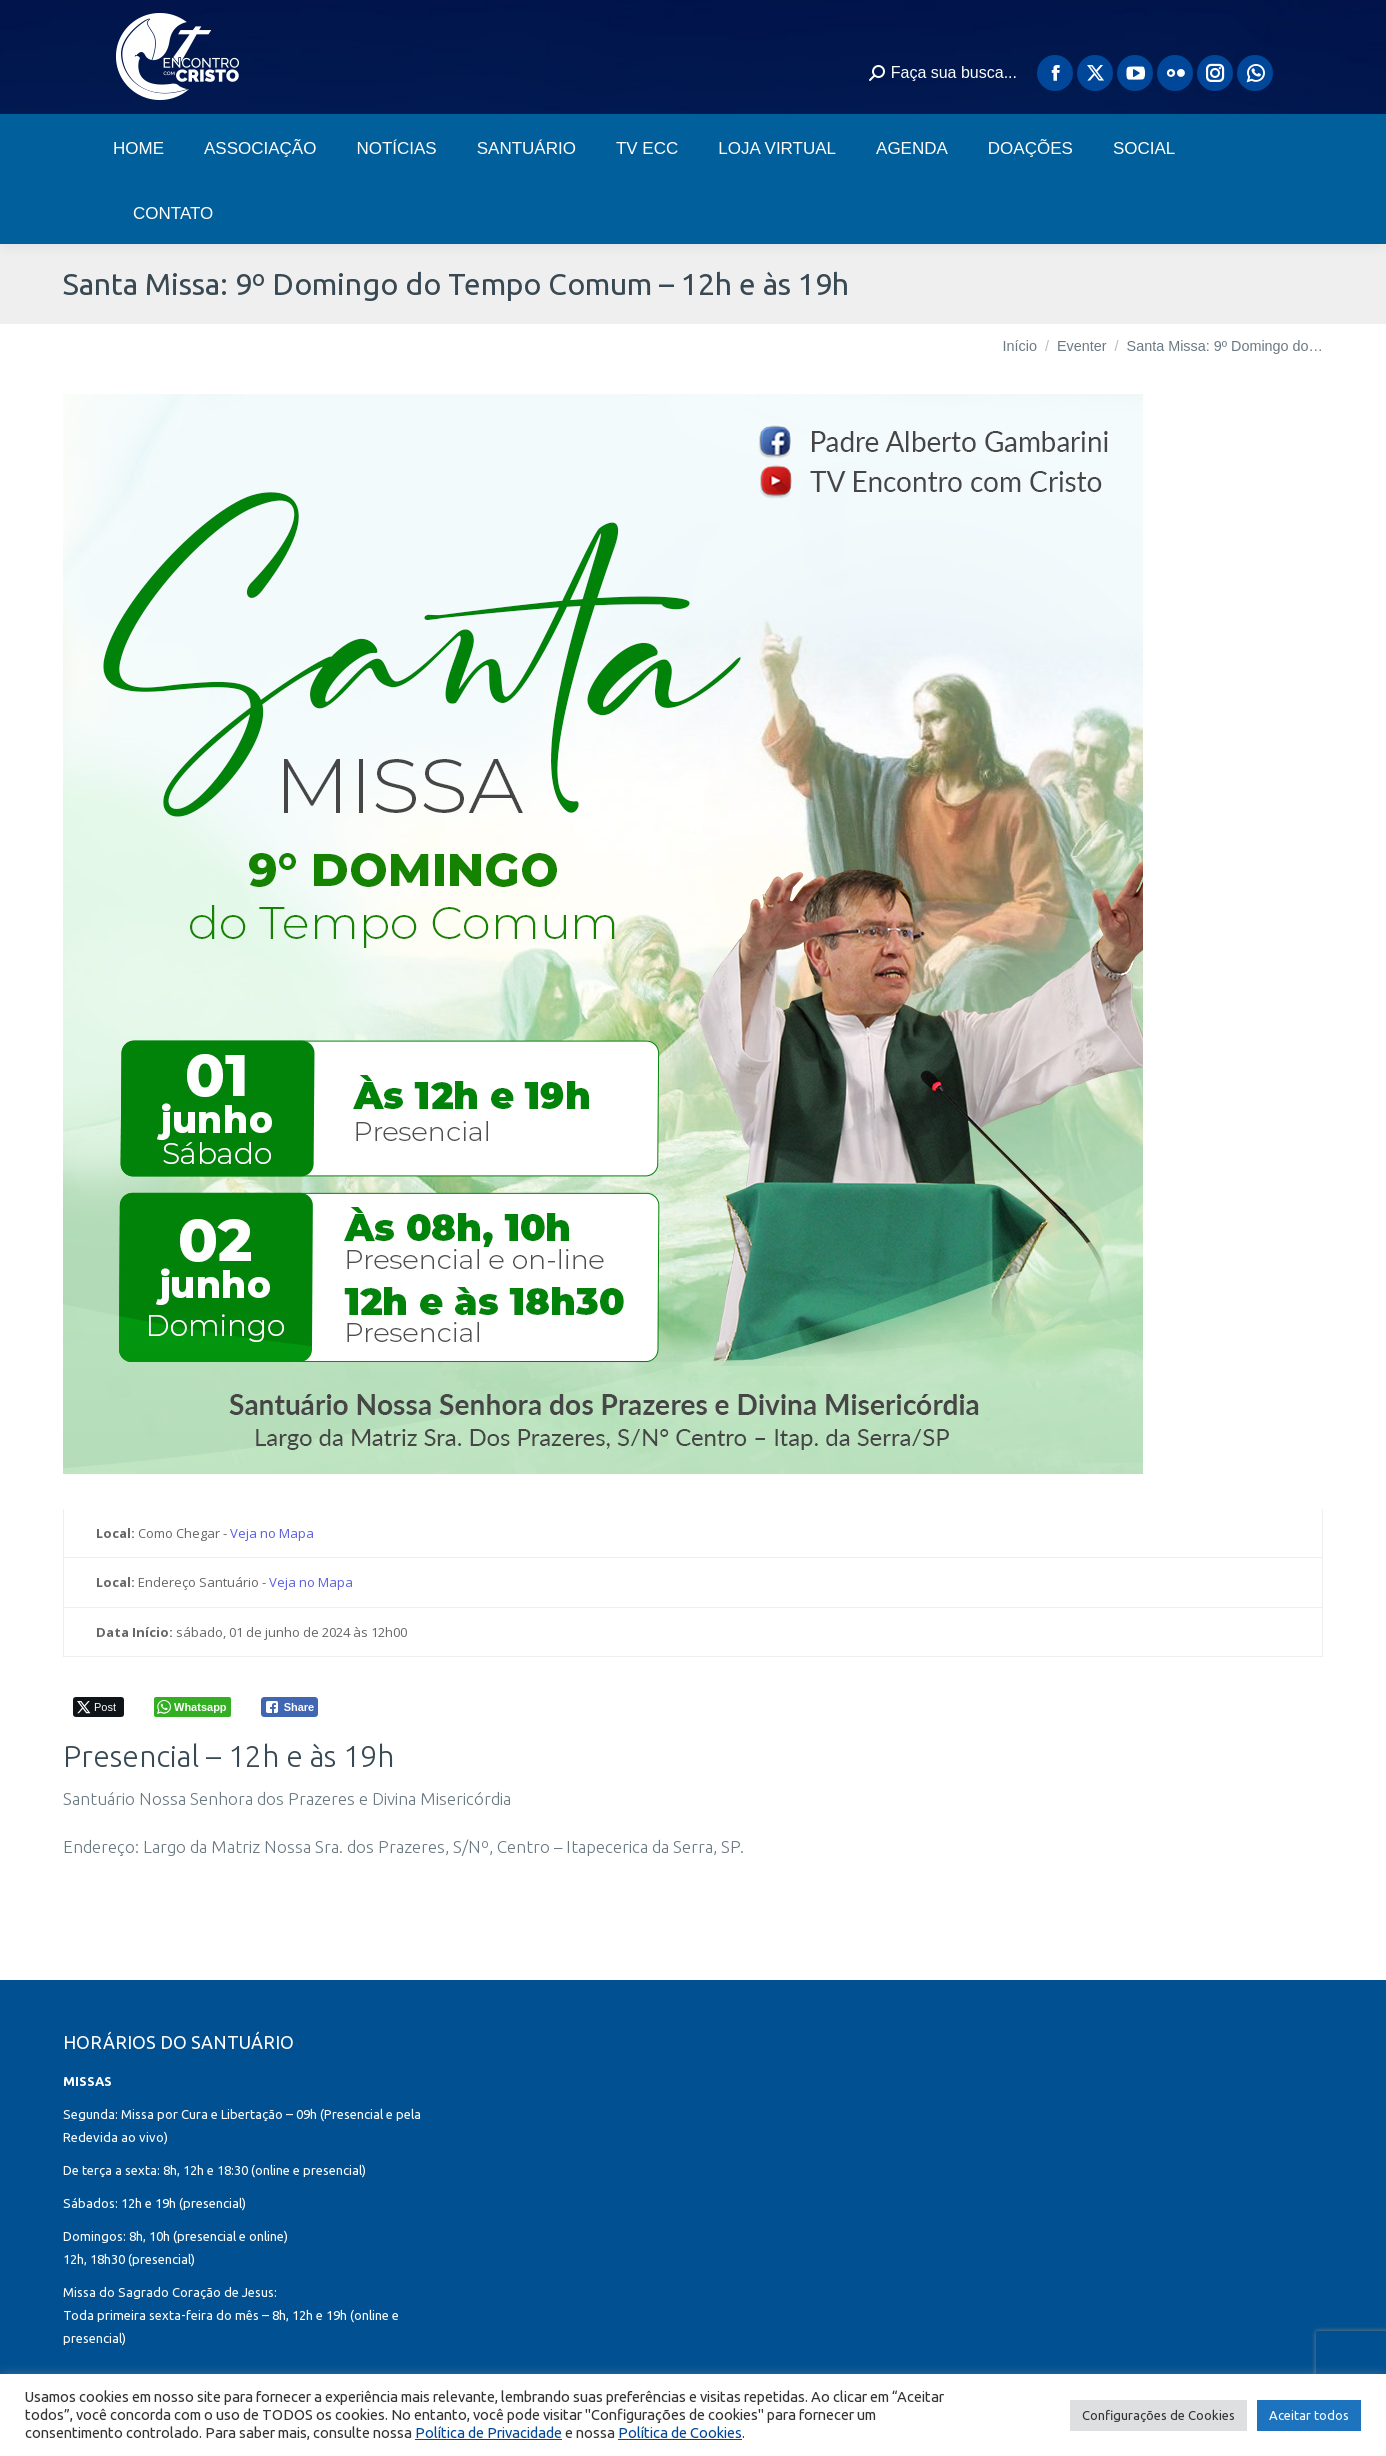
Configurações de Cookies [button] (1158, 2415)
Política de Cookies (680, 2432)
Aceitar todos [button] (1309, 2415)
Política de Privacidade (488, 2432)
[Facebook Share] (290, 1707)
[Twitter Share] (98, 1707)
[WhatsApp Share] (192, 1707)
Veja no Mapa (272, 1533)
